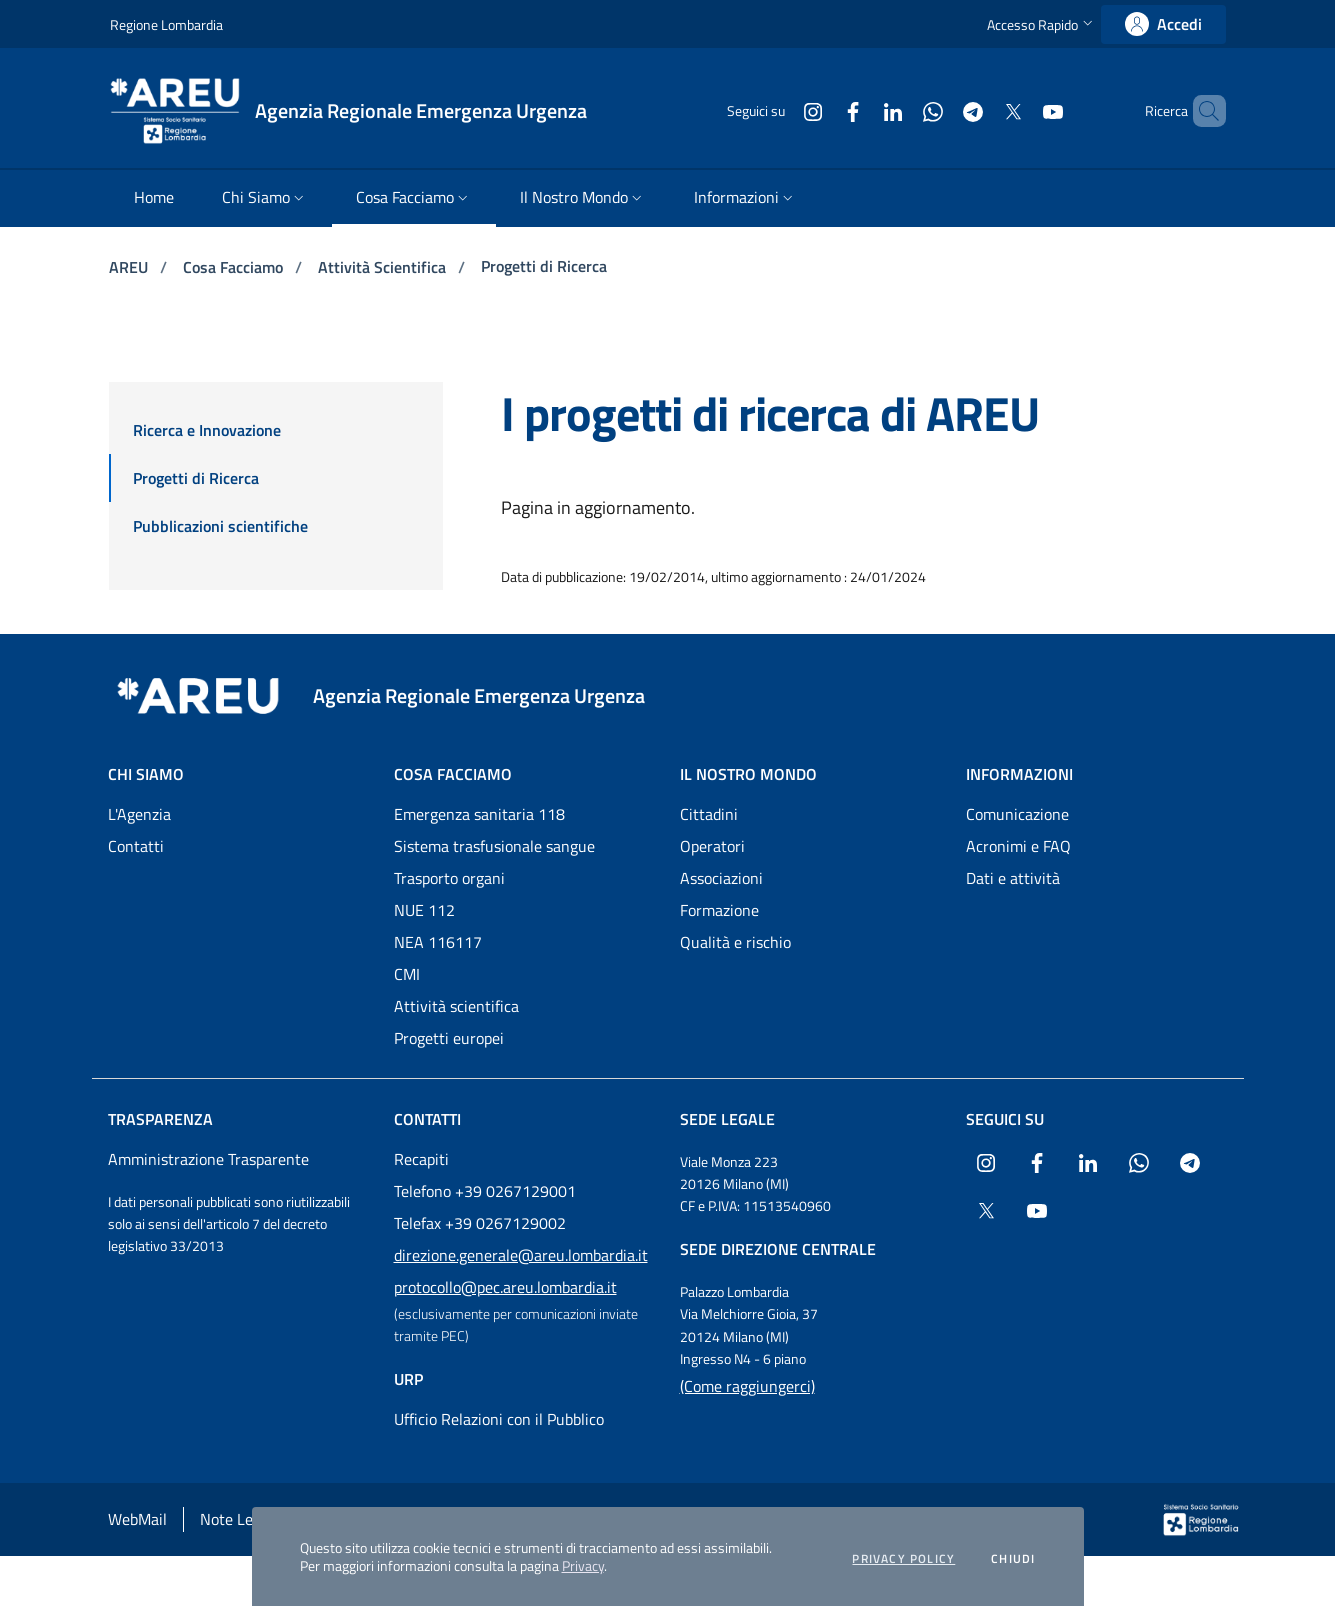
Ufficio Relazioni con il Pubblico (499, 1419)
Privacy (583, 1565)
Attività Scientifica (384, 267)
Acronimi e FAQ (1018, 846)
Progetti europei (449, 1038)
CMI (407, 974)
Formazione (719, 910)
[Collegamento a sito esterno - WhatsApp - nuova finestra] (899, 110)
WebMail (137, 1519)
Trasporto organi (449, 878)
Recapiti (421, 1159)
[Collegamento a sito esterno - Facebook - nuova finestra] (819, 110)
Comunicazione (1017, 814)
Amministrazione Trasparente (208, 1159)
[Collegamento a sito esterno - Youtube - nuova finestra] (1019, 110)
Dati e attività (1013, 878)
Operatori (712, 846)
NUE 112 (424, 910)
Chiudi (1013, 1559)
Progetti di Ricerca (544, 266)
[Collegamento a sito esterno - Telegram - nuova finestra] (939, 110)
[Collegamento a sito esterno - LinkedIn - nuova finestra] (859, 110)
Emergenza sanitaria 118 (479, 814)
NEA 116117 (438, 942)
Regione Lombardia (166, 24)
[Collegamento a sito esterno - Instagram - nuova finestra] (779, 110)
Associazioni (721, 878)
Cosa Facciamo (235, 267)
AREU (130, 267)
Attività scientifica (456, 1006)
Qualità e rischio (735, 942)
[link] (1163, 24)
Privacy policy (903, 1559)
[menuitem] (154, 198)
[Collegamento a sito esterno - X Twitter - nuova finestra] (979, 110)
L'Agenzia (139, 814)
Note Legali (238, 1519)
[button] (1042, 24)
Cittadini (709, 814)
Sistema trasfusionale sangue (494, 846)
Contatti (136, 846)
